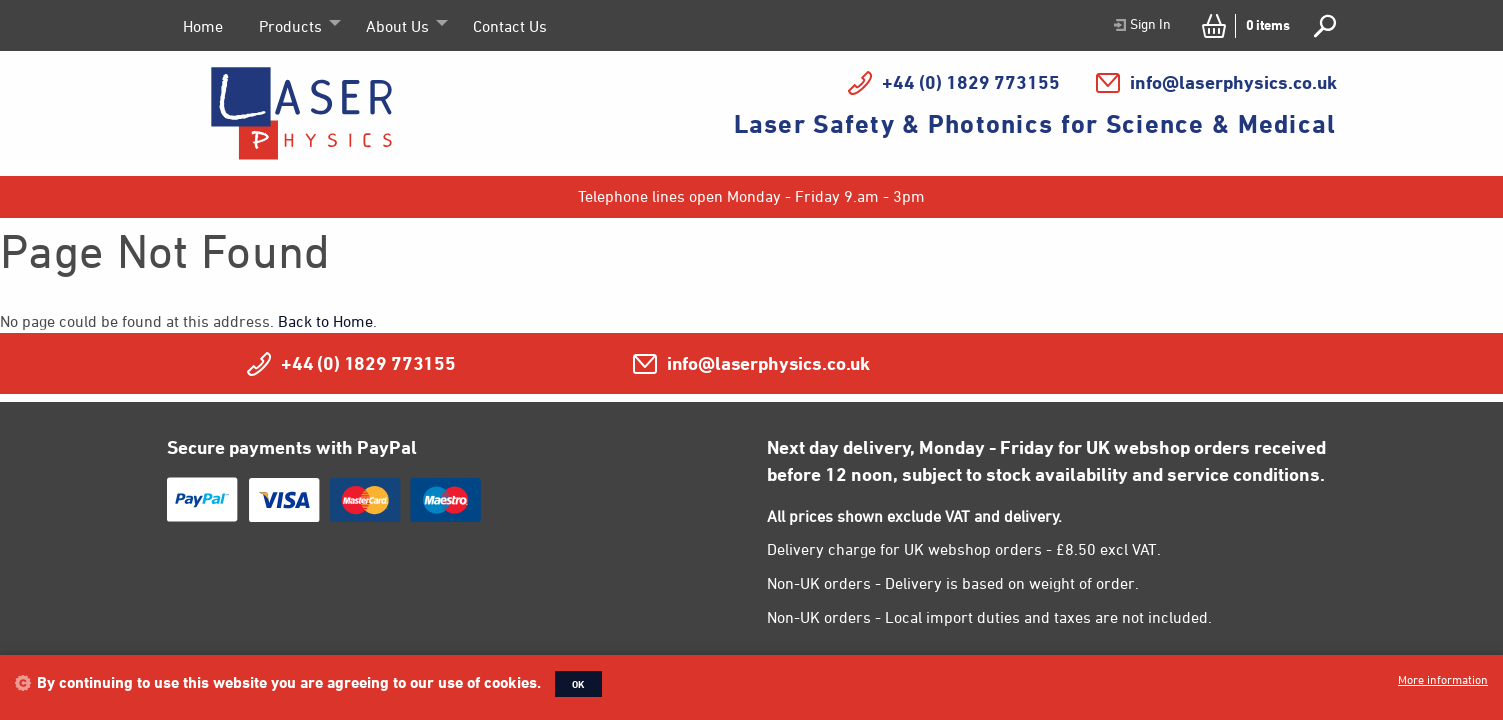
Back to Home (325, 321)
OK (578, 684)
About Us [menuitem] (397, 26)
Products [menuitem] (290, 26)
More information (1443, 679)
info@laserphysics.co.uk (1233, 82)
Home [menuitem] (203, 26)
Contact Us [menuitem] (510, 26)
